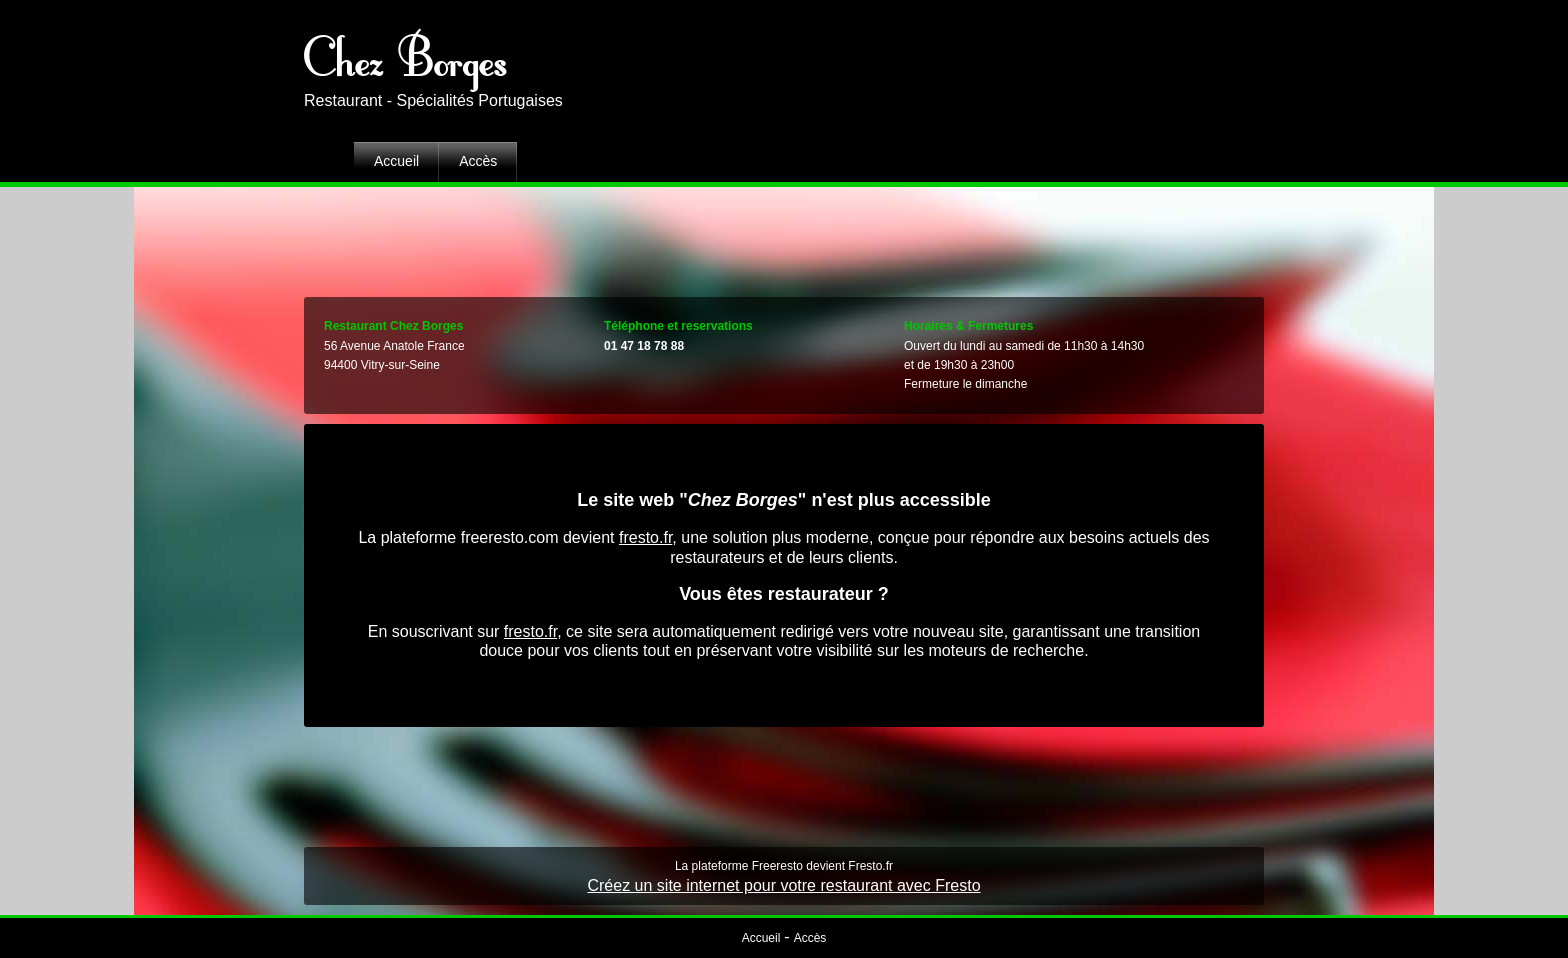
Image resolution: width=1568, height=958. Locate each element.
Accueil (396, 161)
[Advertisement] (784, 237)
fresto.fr (645, 537)
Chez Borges (406, 55)
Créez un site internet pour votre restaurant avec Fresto (783, 885)
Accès (478, 161)
